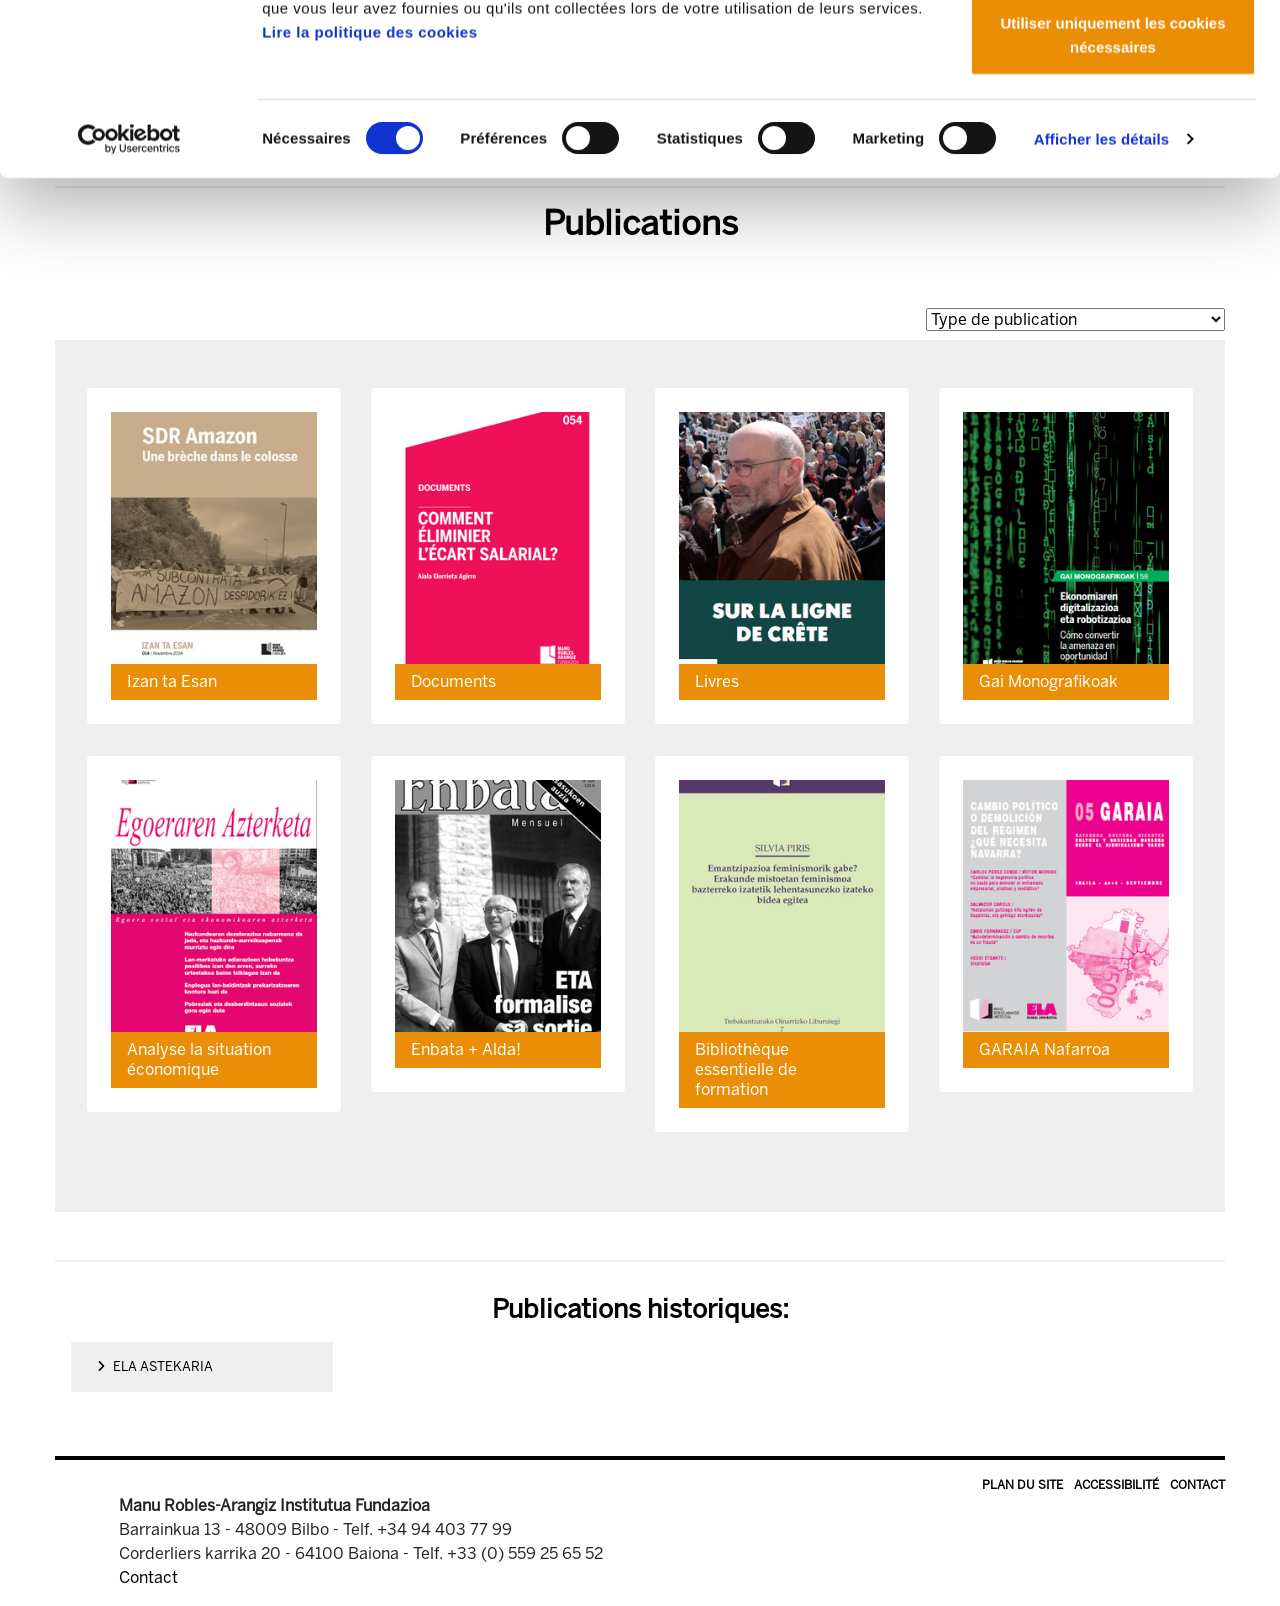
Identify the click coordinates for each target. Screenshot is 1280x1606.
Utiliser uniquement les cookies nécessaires (1112, 195)
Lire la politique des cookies (369, 192)
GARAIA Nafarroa (1044, 1049)
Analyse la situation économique (199, 1059)
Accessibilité (1116, 1485)
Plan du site (1022, 1485)
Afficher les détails (1101, 299)
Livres (717, 681)
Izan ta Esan (172, 681)
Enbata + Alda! (466, 1049)
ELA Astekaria (155, 1366)
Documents (453, 681)
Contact (1197, 1485)
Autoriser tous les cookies (1113, 52)
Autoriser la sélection (1113, 118)
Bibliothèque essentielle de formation (746, 1069)
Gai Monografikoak (1048, 681)
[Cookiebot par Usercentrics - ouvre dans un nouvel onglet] (129, 300)
